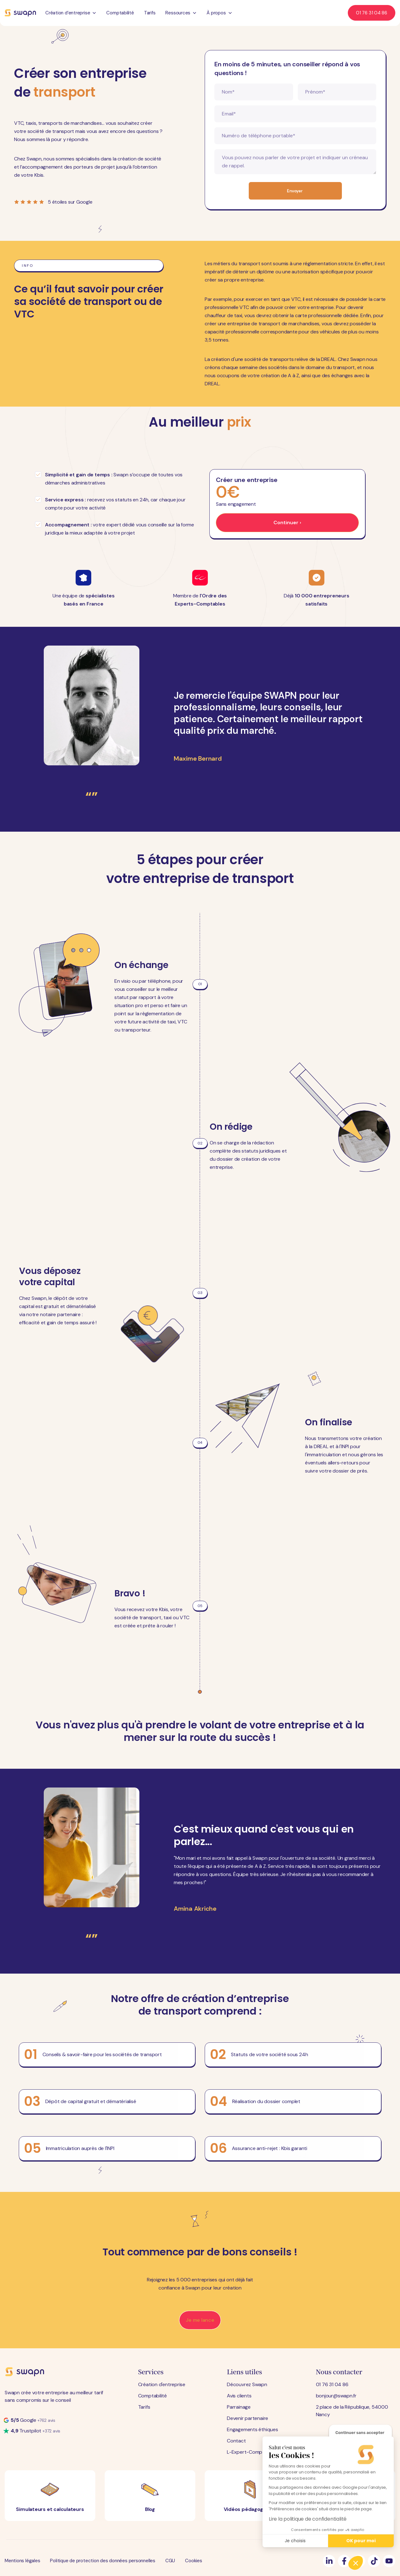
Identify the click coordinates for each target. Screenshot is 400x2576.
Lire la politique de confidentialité (308, 2519)
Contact (236, 2440)
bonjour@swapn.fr (336, 2395)
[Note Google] (29, 2420)
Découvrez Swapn (247, 2384)
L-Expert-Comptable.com (255, 2452)
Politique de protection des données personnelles (102, 2561)
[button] (355, 2562)
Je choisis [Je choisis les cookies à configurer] (295, 2541)
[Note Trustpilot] (31, 2431)
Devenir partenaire (247, 2418)
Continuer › (287, 522)
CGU (170, 2561)
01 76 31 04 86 (332, 2384)
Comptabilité (120, 13)
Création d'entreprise (161, 2384)
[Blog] (150, 2496)
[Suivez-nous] (329, 2561)
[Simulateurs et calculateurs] (50, 2496)
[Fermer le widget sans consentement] (360, 2433)
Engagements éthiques (252, 2429)
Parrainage (239, 2407)
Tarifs (150, 13)
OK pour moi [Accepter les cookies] (361, 2541)
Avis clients (239, 2395)
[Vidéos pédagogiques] (250, 2496)
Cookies (193, 2561)
